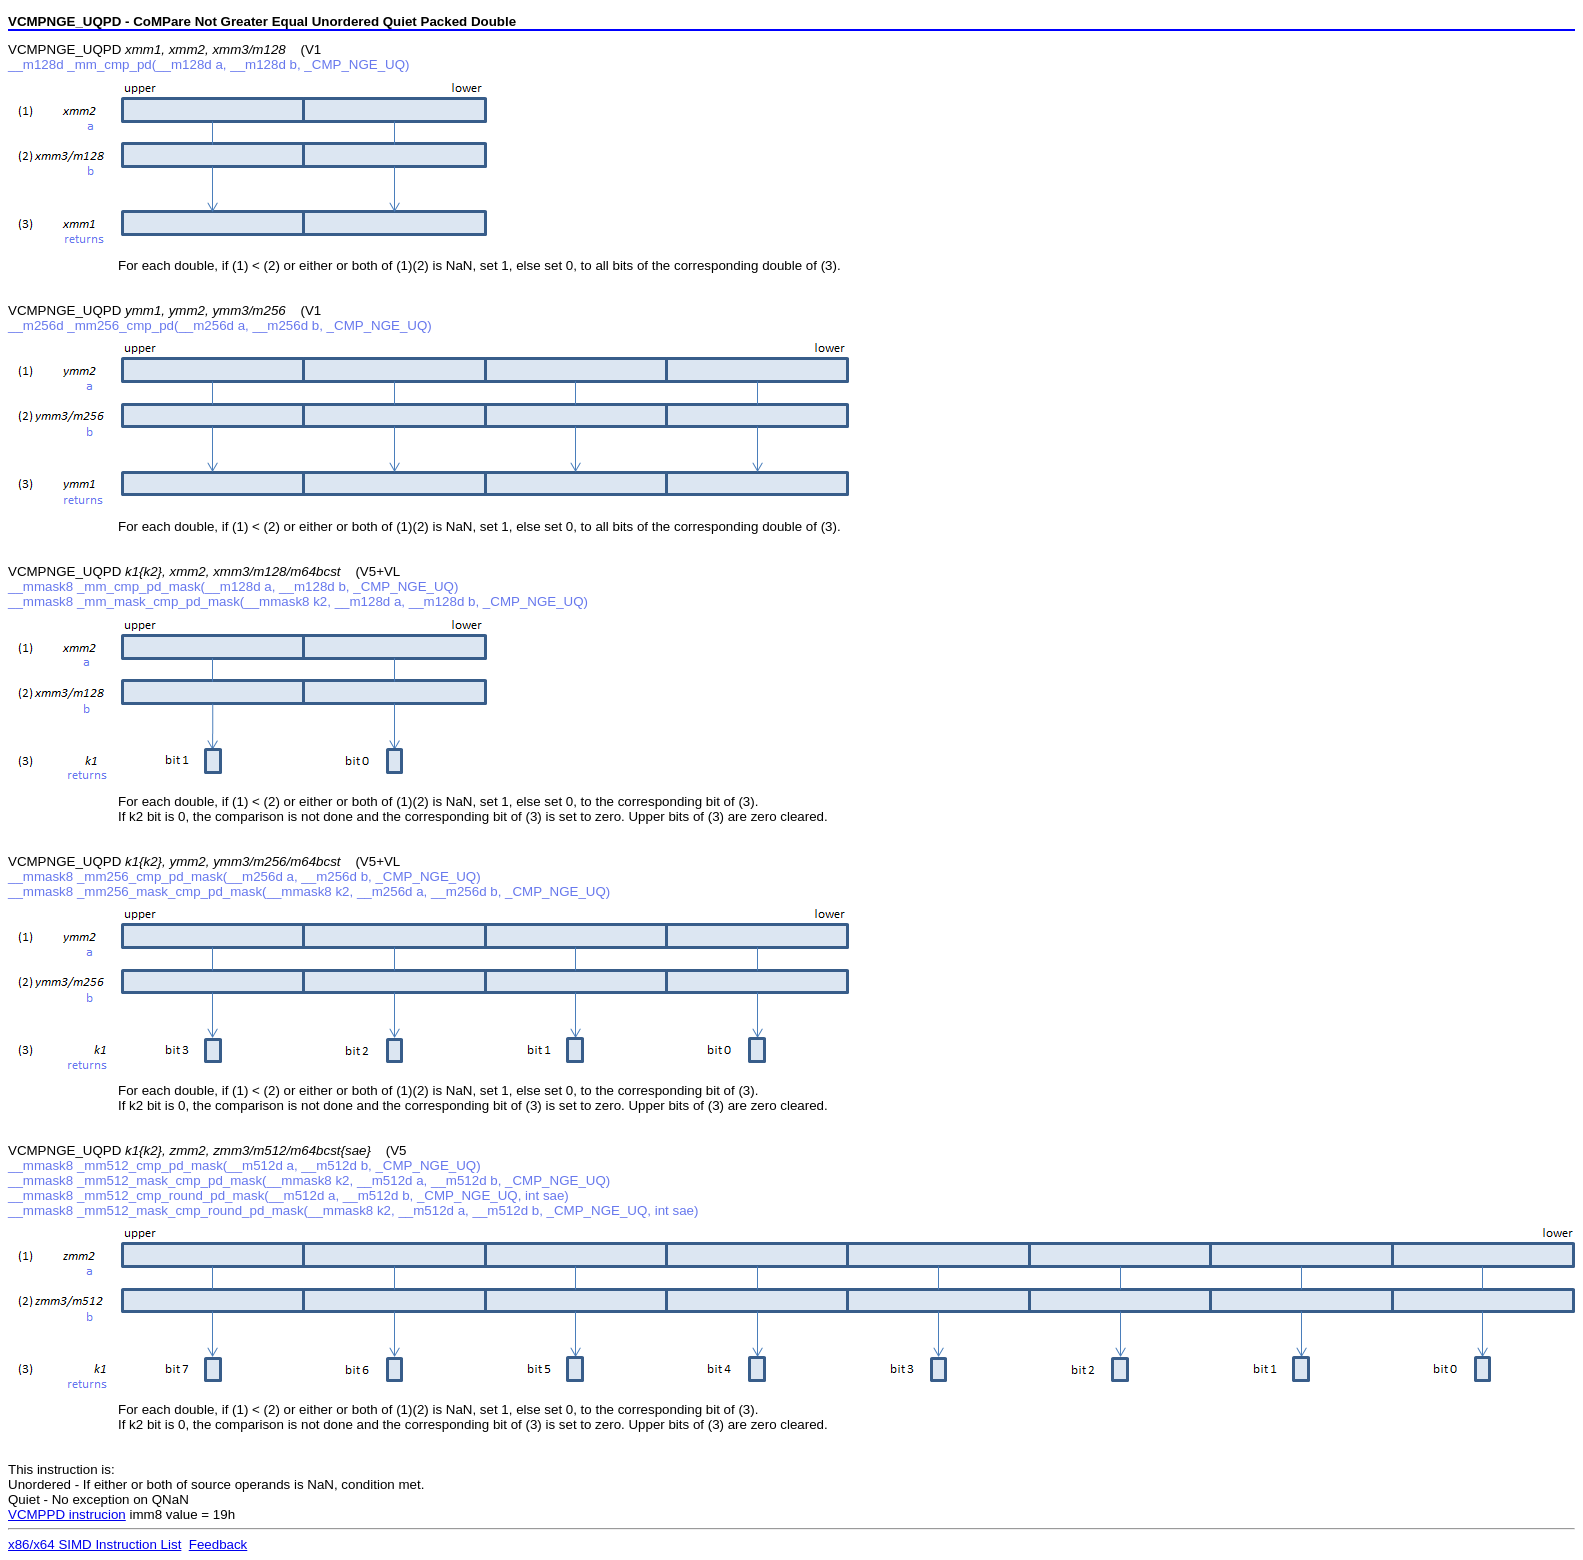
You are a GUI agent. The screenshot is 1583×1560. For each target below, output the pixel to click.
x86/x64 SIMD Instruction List (94, 1544)
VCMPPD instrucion (67, 1514)
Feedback (218, 1544)
